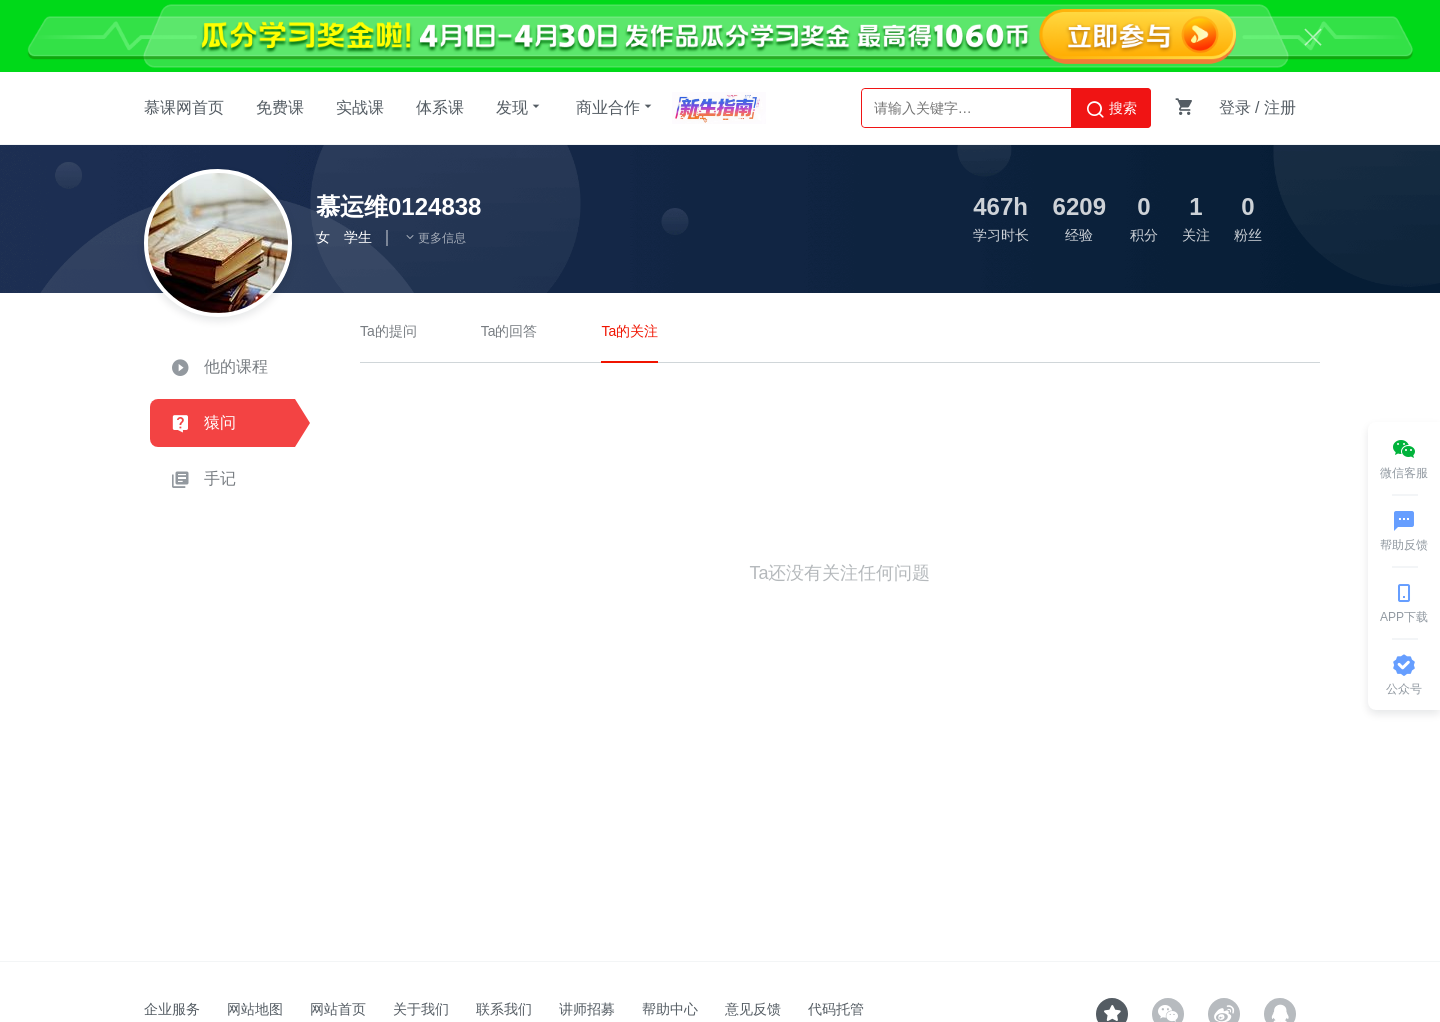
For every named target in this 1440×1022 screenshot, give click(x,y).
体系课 (440, 107)
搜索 (1111, 109)
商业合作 (616, 107)
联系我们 (504, 1009)
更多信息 (435, 238)
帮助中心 (670, 1009)
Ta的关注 (629, 331)
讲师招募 (587, 1009)
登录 (1235, 107)
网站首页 (338, 1009)
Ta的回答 (509, 331)
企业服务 (172, 1009)
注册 (1280, 107)
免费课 (280, 107)
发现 (520, 107)
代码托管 (836, 1009)
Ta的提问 (388, 331)
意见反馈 (753, 1009)
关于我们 (421, 1009)
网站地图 (255, 1009)
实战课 (360, 107)
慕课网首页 (184, 107)
